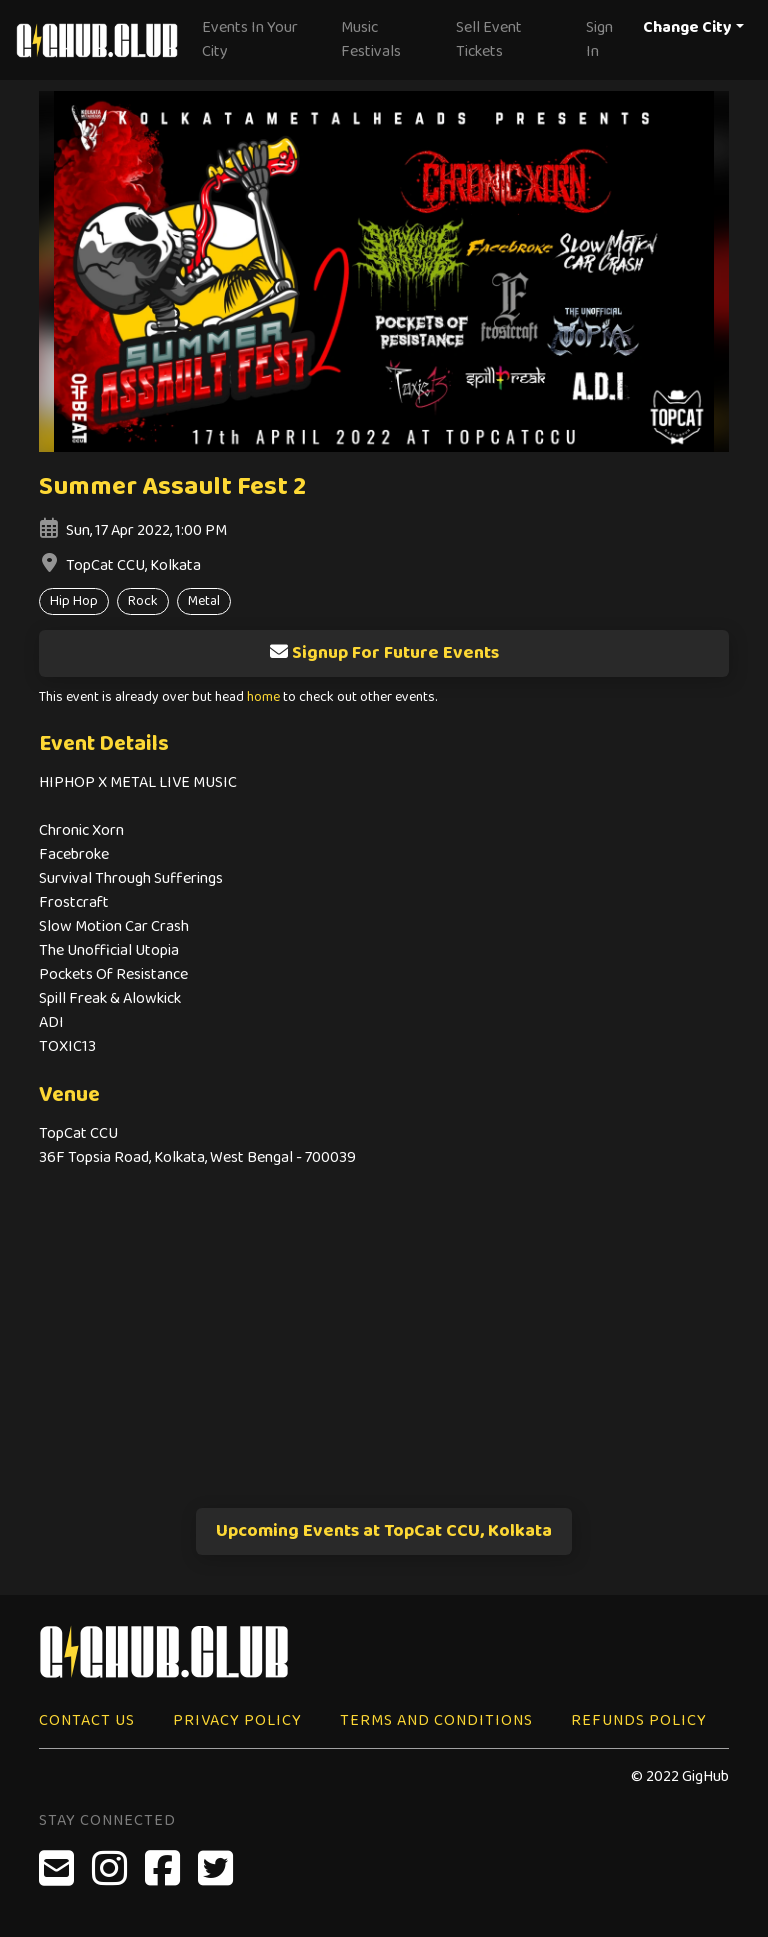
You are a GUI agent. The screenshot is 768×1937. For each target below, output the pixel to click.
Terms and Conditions (436, 1720)
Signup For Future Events (384, 653)
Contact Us (87, 1720)
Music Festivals (371, 39)
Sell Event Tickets (489, 39)
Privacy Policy (237, 1720)
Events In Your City (250, 39)
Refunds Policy (639, 1720)
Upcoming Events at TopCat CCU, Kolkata (384, 1531)
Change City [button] (687, 27)
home (263, 697)
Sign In (599, 39)
